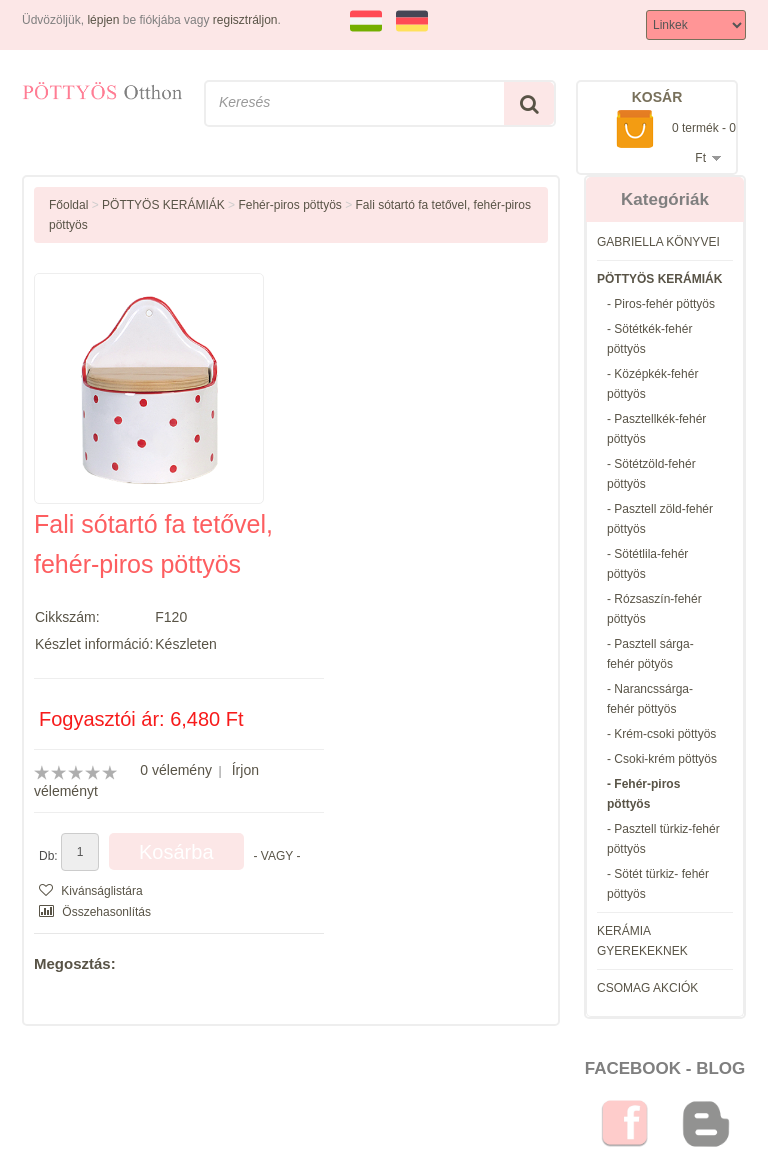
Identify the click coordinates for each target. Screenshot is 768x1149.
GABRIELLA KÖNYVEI (658, 242)
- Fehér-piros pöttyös (643, 794)
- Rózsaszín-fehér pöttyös (654, 609)
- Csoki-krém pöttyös (662, 759)
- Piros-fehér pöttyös (661, 304)
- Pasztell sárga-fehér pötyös (650, 654)
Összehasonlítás (95, 912)
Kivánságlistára (91, 891)
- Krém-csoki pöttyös (661, 734)
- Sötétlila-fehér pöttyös (647, 564)
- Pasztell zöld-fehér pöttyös (660, 519)
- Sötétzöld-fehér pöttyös (651, 474)
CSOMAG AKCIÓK (647, 988)
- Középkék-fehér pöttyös (652, 384)
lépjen (103, 20)
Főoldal (68, 205)
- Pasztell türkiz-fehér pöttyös (663, 839)
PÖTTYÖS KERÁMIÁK (659, 279)
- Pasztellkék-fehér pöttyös (656, 429)
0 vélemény (176, 770)
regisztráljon (245, 20)
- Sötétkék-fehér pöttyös (649, 339)
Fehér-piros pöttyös (289, 205)
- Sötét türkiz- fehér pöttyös (658, 884)
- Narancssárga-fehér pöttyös (650, 699)
